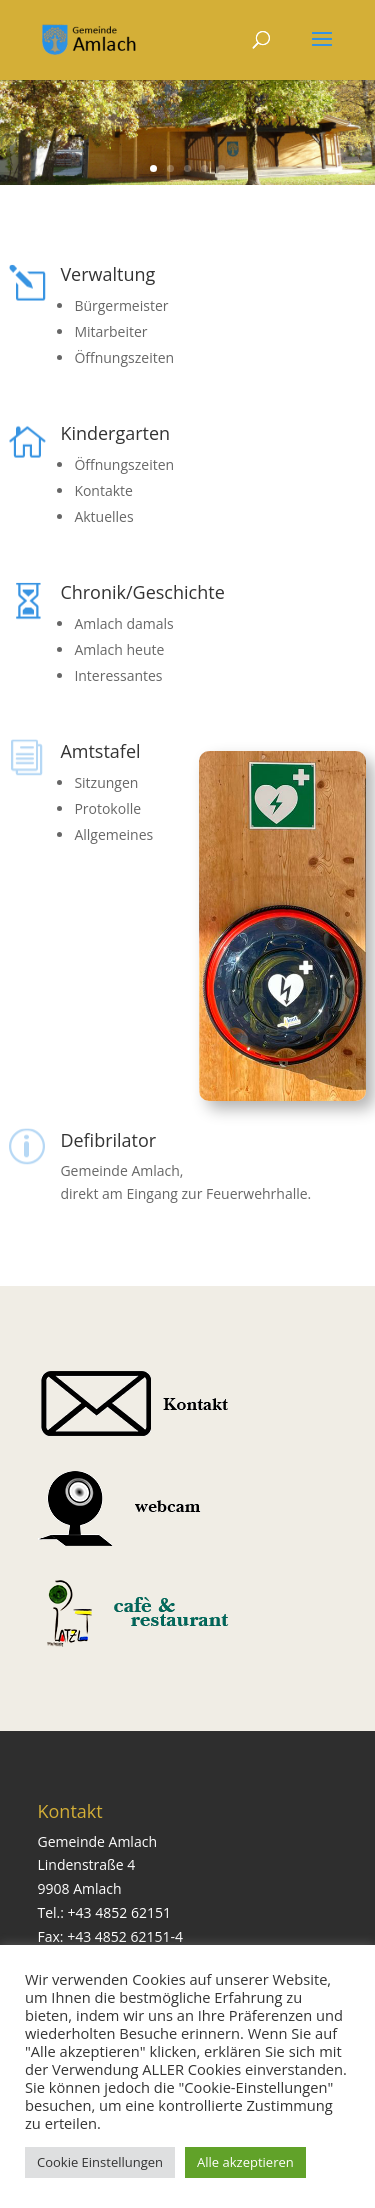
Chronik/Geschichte (142, 592)
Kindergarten (115, 433)
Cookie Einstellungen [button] (100, 2162)
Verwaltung (107, 274)
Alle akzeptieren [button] (245, 2162)
